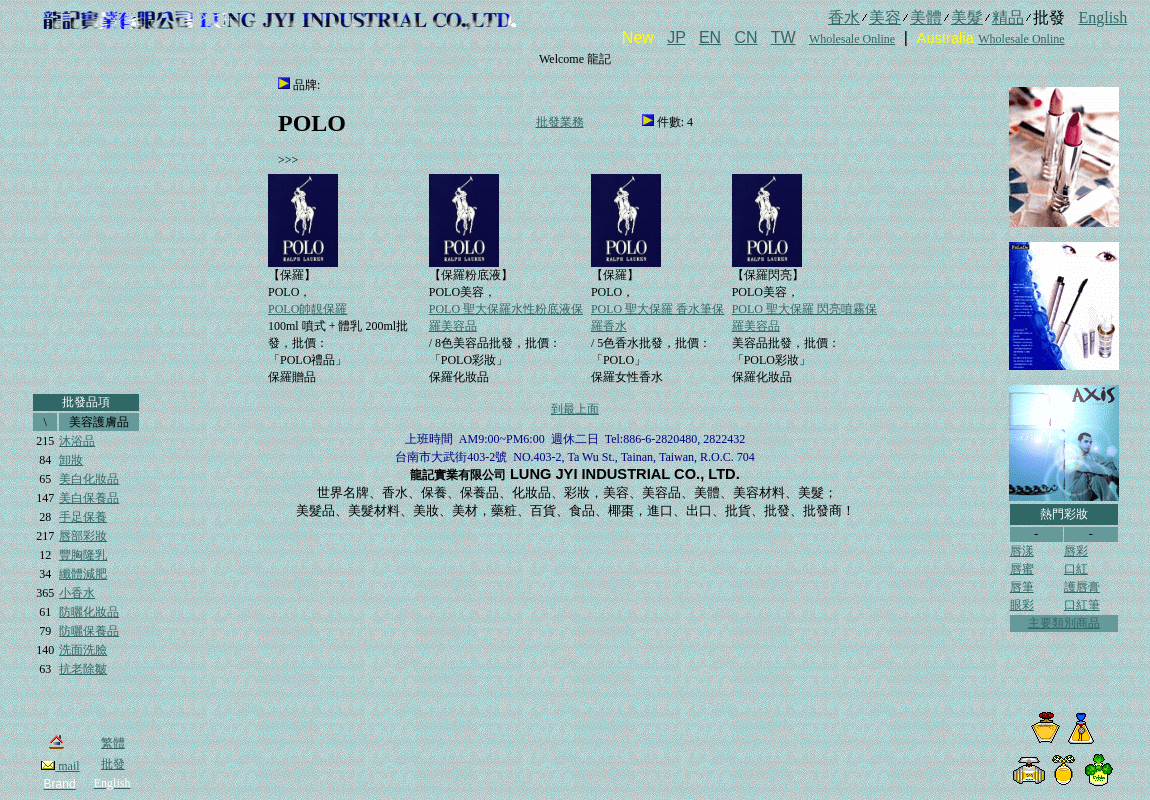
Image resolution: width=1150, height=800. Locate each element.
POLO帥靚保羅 (307, 309)
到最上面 (575, 409)
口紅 (1076, 569)
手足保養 (83, 517)
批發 (113, 764)
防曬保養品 (89, 631)
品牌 (305, 85)
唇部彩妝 (83, 536)
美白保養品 (89, 498)
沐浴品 (77, 441)
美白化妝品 (89, 479)
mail (60, 766)
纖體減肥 (83, 574)
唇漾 (1022, 551)
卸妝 (71, 460)
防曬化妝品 (89, 612)
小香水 (77, 593)
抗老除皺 (83, 669)
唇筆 (1022, 587)
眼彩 (1022, 605)
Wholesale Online (852, 39)
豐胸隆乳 (83, 555)
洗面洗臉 (83, 650)
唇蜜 (1022, 569)
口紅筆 (1082, 605)
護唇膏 (1082, 587)
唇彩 (1076, 551)
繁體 (113, 743)
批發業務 (560, 122)
